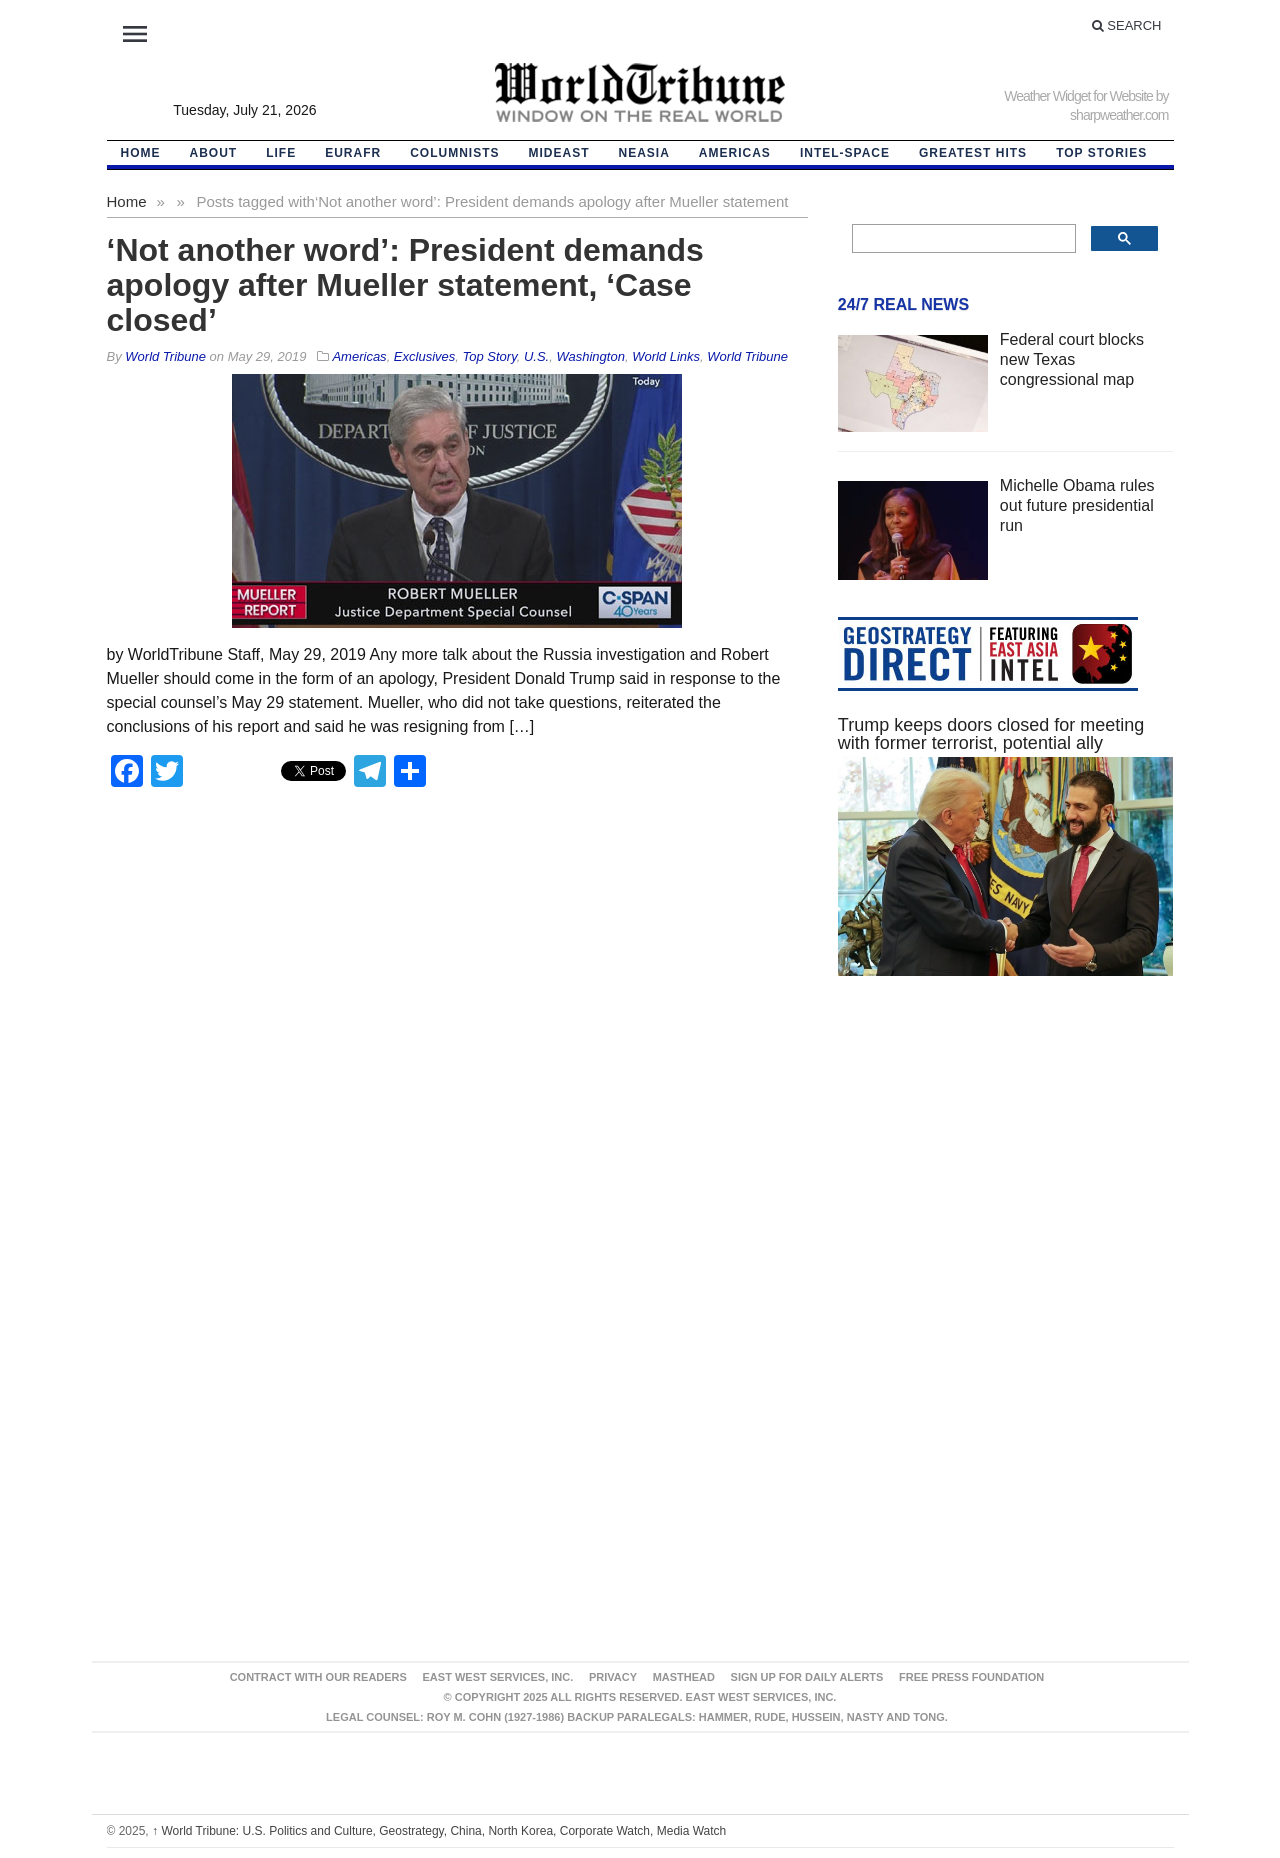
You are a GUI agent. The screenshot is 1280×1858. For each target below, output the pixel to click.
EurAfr (353, 153)
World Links (666, 356)
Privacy (613, 1677)
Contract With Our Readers (318, 1677)
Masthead (684, 1677)
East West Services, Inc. (498, 1677)
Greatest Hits (973, 153)
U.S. (536, 356)
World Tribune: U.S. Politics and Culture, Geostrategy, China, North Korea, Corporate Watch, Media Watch (439, 1831)
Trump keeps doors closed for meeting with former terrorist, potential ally (991, 734)
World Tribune (747, 356)
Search (1127, 25)
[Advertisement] (1006, 1181)
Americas (735, 153)
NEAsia (644, 153)
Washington (590, 356)
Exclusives (424, 356)
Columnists (454, 153)
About (214, 153)
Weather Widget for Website (1078, 96)
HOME (141, 153)
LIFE (281, 153)
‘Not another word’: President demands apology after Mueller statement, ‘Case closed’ (405, 285)
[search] (962, 239)
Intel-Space (845, 153)
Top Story (490, 356)
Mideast (559, 153)
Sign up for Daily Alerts (807, 1677)
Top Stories (1101, 153)
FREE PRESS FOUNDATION (971, 1677)
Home (127, 201)
